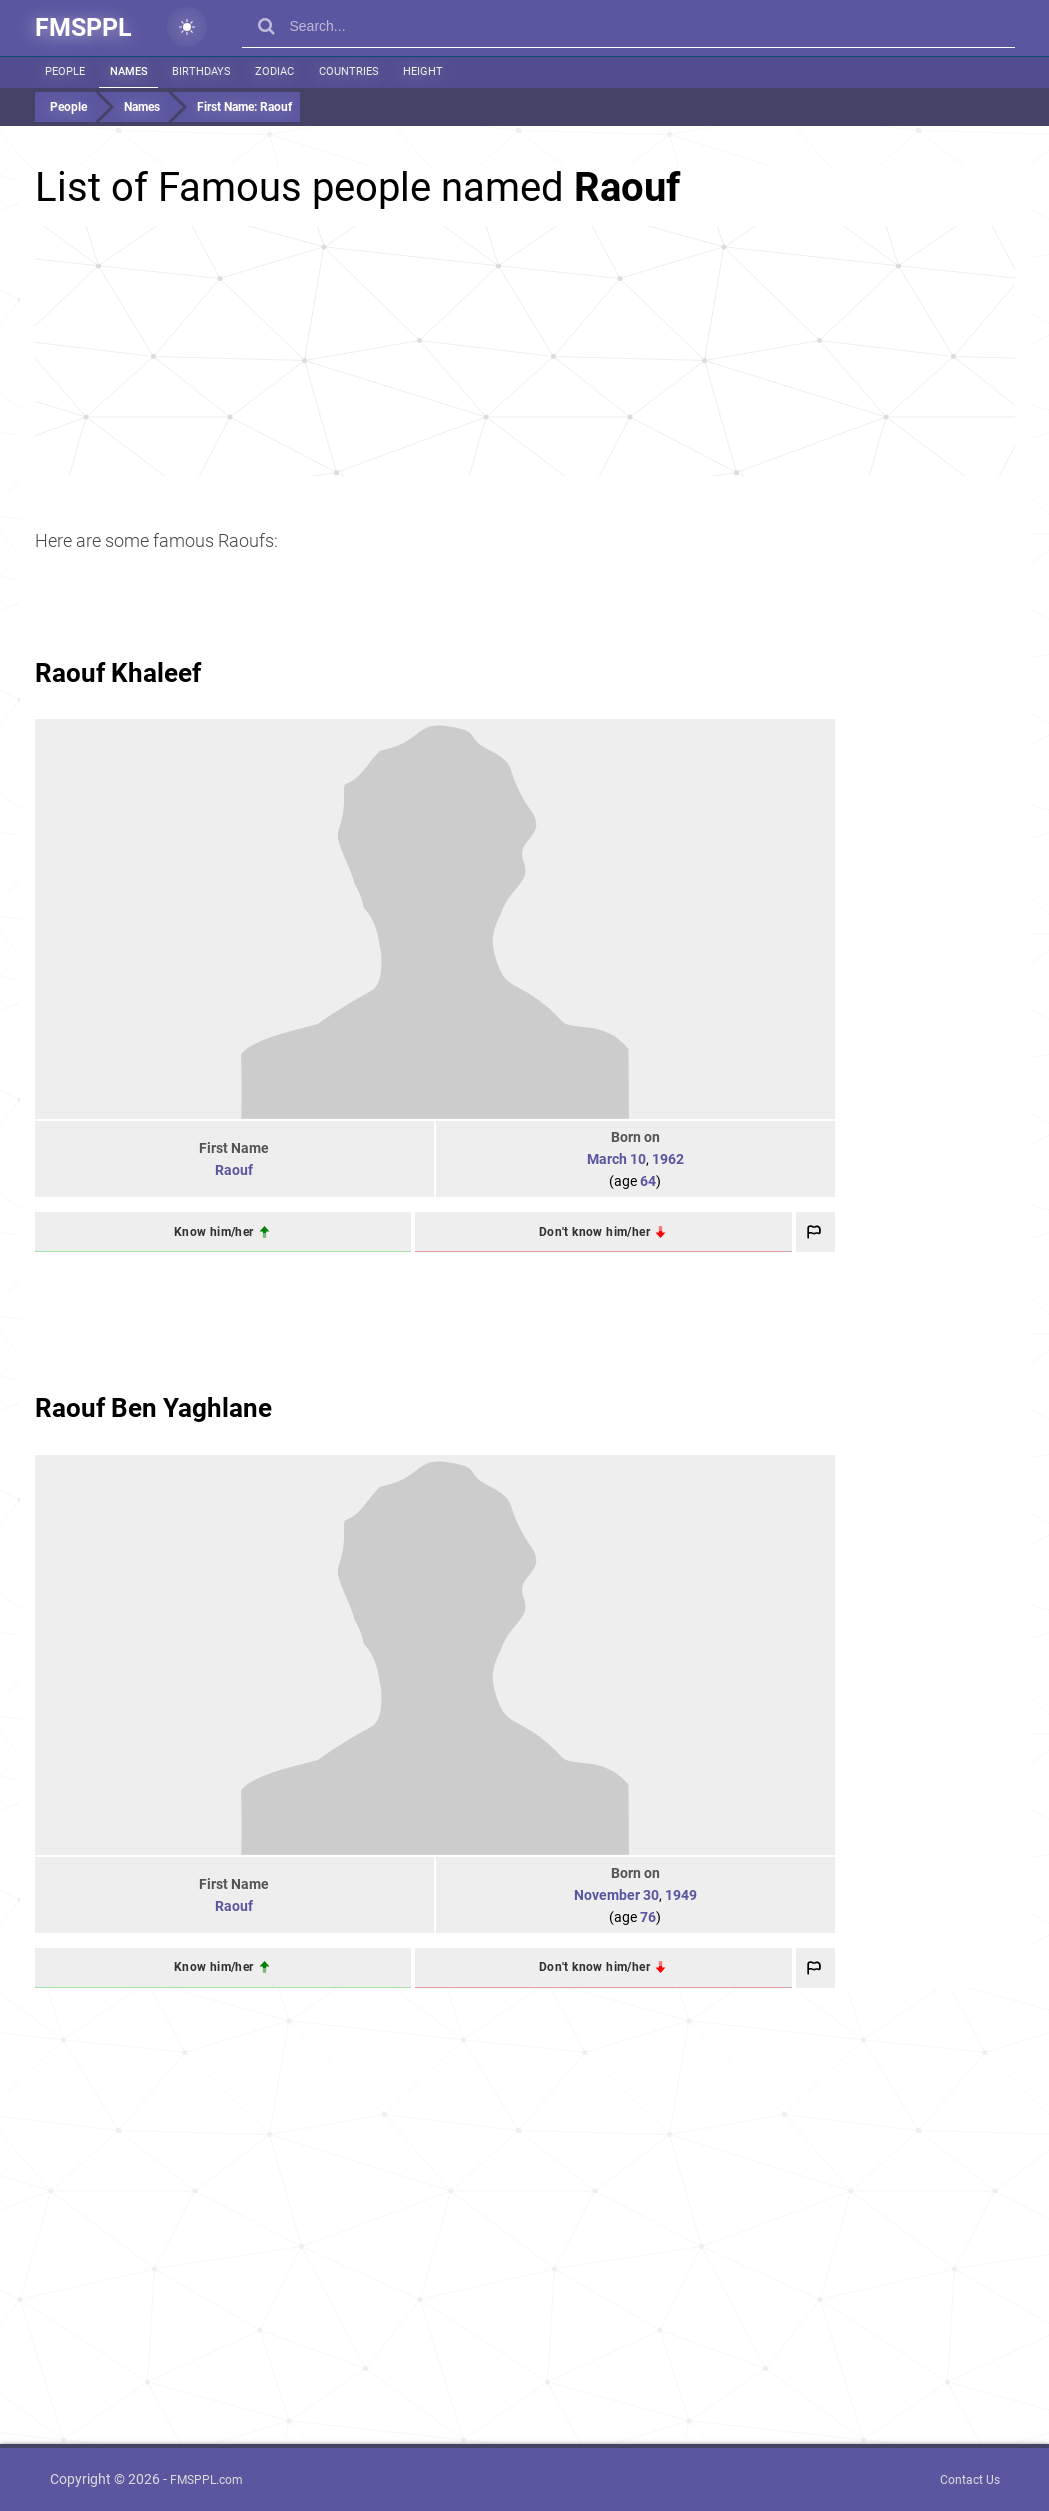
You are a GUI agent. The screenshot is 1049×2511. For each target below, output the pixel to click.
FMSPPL (83, 27)
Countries (343, 71)
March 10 (616, 1159)
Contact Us (970, 2480)
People (65, 71)
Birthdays (198, 71)
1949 (681, 1895)
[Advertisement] (525, 351)
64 (648, 1181)
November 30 (616, 1895)
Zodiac (270, 71)
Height (416, 71)
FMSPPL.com (206, 2480)
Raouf (234, 1170)
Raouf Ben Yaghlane (153, 1408)
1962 (668, 1159)
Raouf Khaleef (118, 673)
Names (127, 71)
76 (648, 1917)
